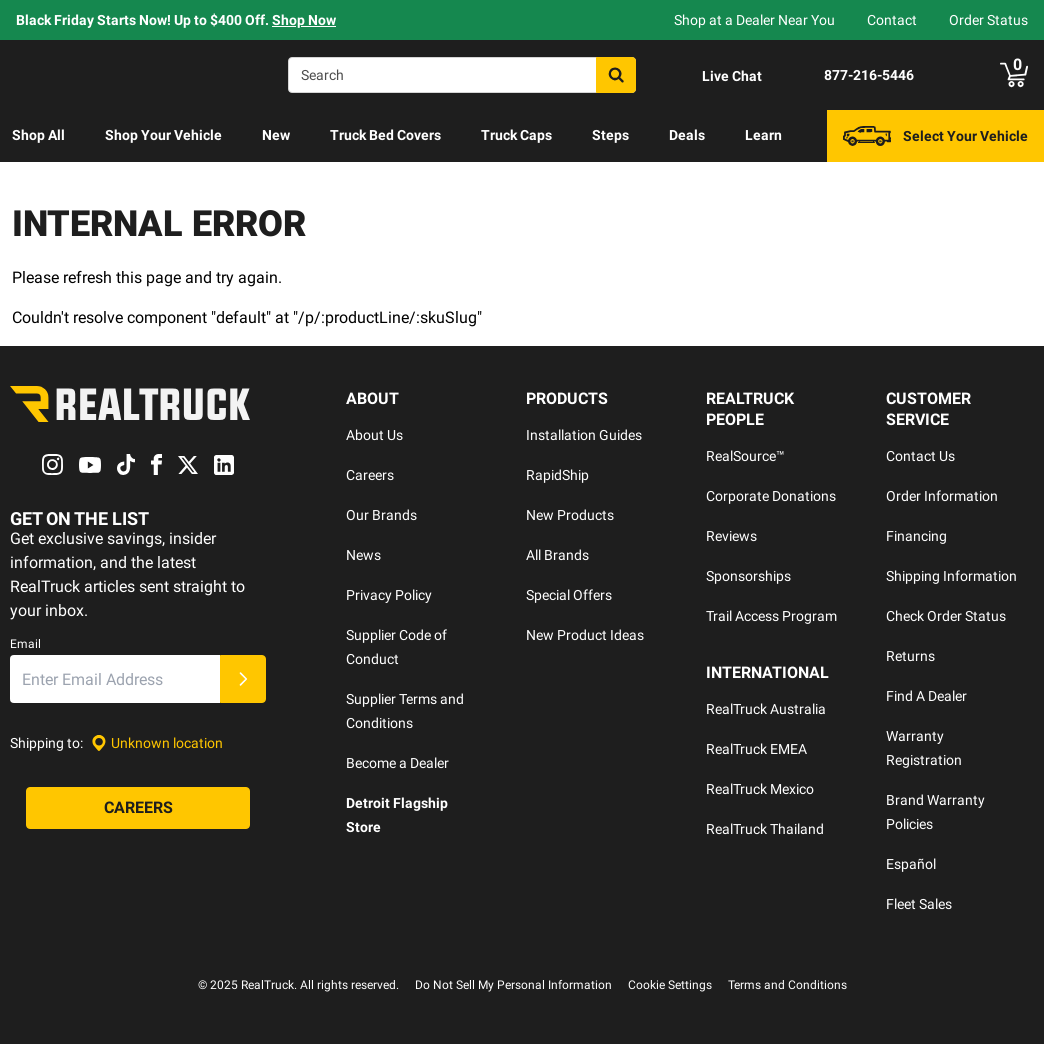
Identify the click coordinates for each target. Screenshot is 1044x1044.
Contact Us (920, 456)
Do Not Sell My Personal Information (513, 985)
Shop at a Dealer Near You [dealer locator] (754, 20)
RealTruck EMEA (756, 749)
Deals (687, 135)
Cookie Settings (670, 985)
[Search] (462, 75)
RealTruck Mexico (760, 789)
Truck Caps (516, 135)
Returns (910, 656)
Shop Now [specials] (304, 20)
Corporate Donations (771, 496)
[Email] (115, 680)
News (363, 555)
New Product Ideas (585, 635)
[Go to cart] (1014, 75)
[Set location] (157, 743)
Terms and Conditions (787, 985)
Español (911, 864)
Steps (610, 135)
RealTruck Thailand (765, 829)
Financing (916, 536)
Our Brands (381, 515)
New (276, 135)
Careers (370, 475)
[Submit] (243, 680)
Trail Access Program (771, 616)
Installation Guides (584, 435)
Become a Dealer (397, 763)
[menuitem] (38, 136)
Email (25, 645)
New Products (570, 515)
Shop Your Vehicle (163, 135)
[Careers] (138, 809)
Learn (763, 135)
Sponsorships (748, 576)
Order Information (942, 496)
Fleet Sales (919, 904)
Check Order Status (946, 616)
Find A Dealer (926, 696)
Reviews (731, 536)
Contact (892, 20)
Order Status (988, 20)
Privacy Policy (389, 595)
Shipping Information (951, 576)
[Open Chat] (715, 76)
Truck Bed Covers (385, 135)
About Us (374, 435)
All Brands (557, 555)
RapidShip (557, 475)
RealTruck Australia (766, 709)
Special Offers (569, 595)
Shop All (38, 135)
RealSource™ (745, 456)
